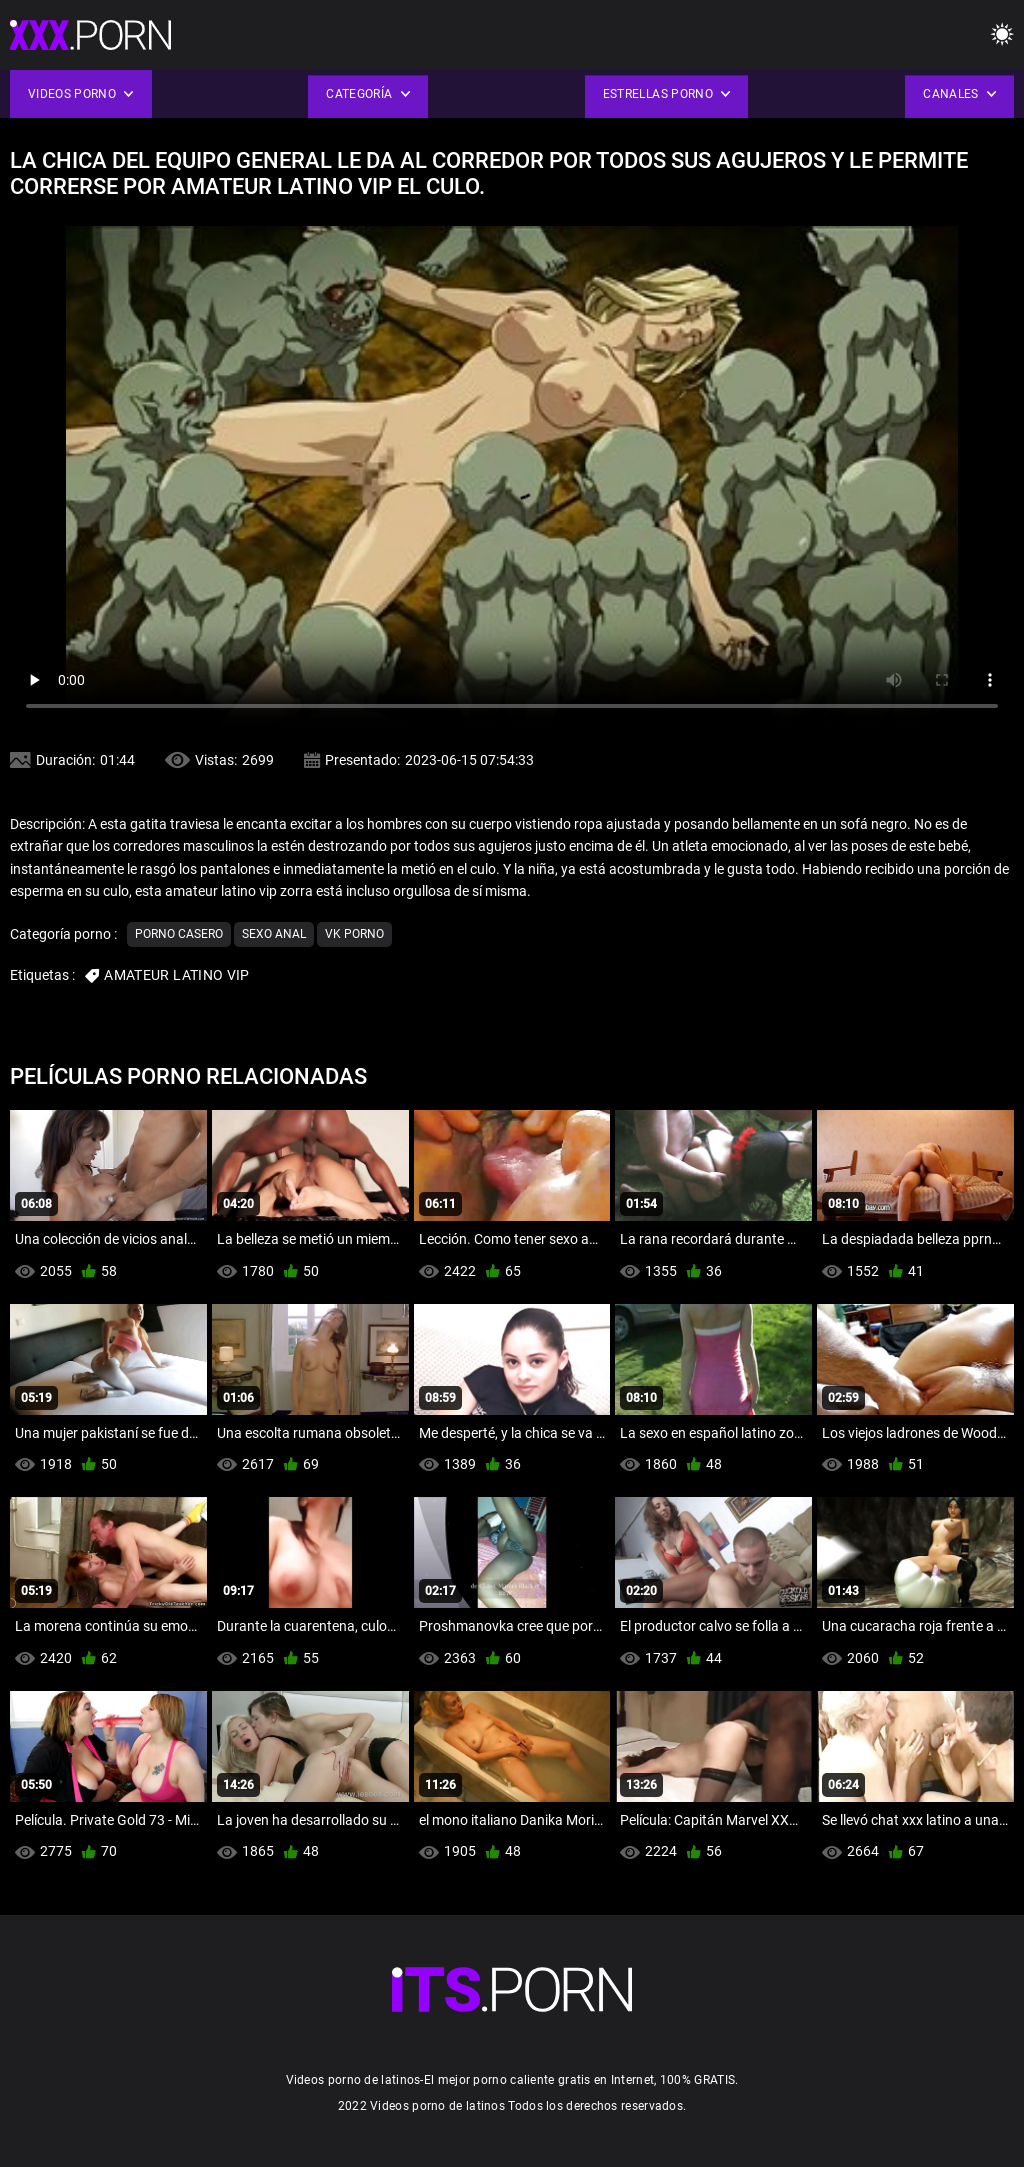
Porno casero (179, 934)
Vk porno (354, 934)
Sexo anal (274, 934)
